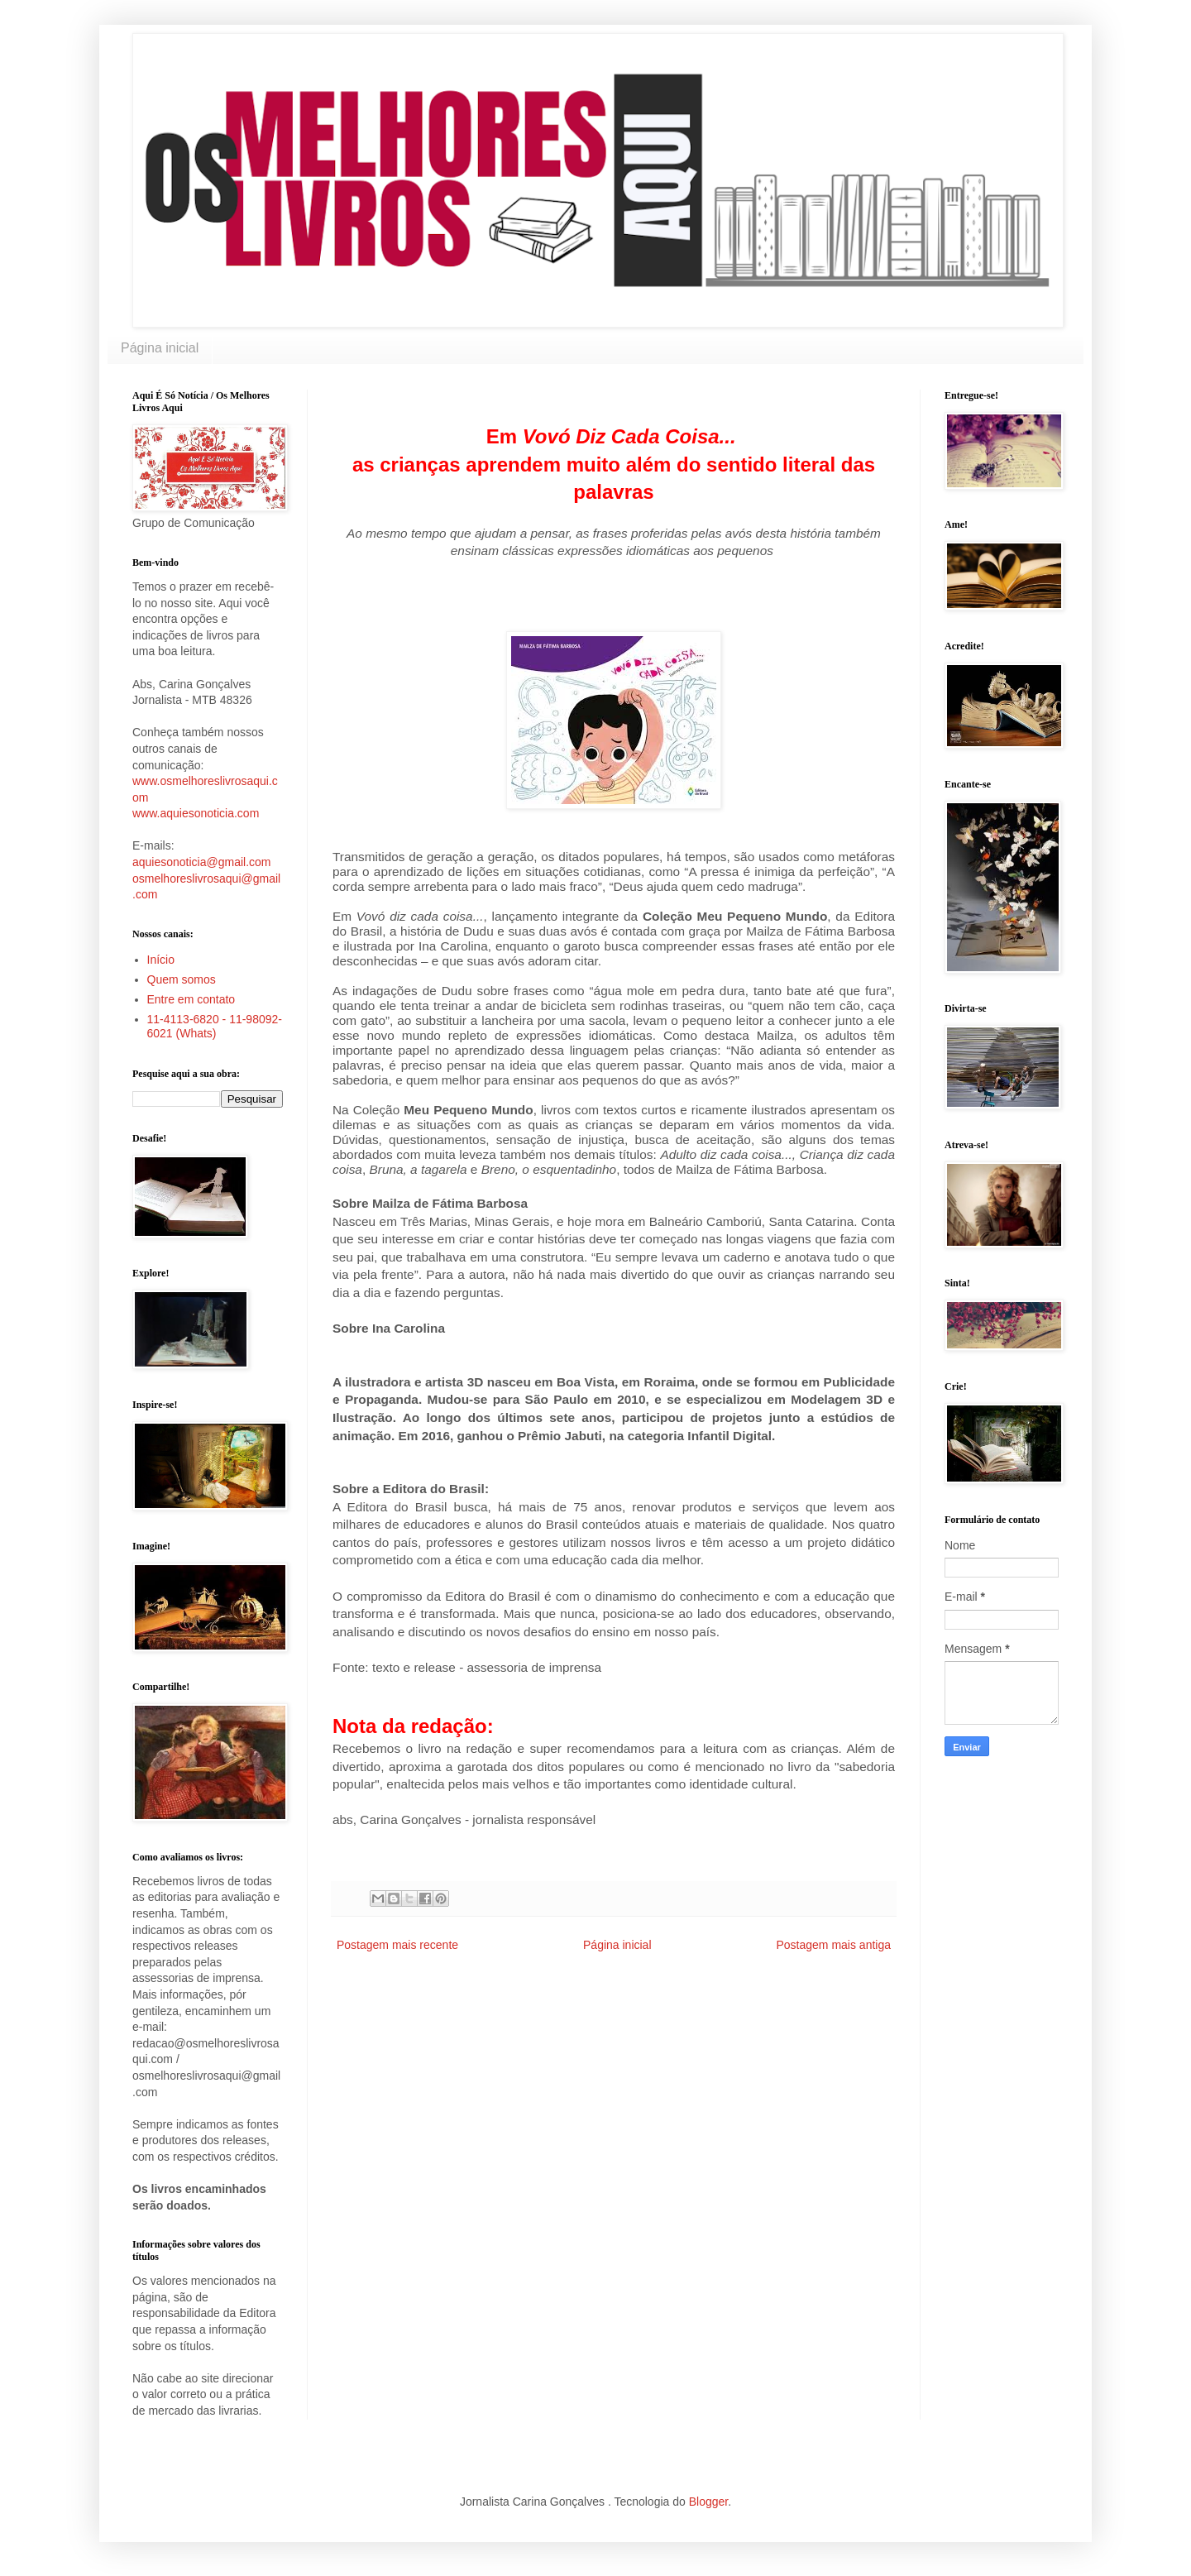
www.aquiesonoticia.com (195, 813)
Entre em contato (191, 999)
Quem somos (181, 979)
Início (161, 959)
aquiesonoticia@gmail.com (201, 862)
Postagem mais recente (397, 1944)
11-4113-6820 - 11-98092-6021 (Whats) (214, 1026)
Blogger (708, 2501)
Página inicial (159, 348)
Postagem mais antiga (833, 1944)
